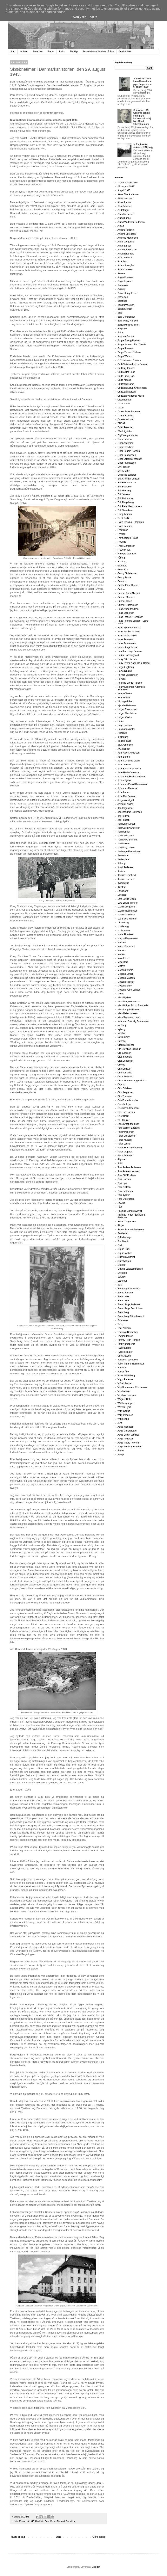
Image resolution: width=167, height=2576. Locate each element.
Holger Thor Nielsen (127, 713)
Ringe (120, 1225)
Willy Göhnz (123, 1411)
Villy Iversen (123, 1391)
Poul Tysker (123, 1195)
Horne (120, 721)
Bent (119, 313)
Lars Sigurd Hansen (127, 902)
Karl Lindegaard (125, 835)
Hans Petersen (125, 639)
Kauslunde (123, 855)
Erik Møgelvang (125, 502)
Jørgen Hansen (125, 804)
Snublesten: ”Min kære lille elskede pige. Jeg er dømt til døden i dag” (142, 82)
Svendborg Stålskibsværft (130, 1316)
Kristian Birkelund (126, 875)
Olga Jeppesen (125, 1060)
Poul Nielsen (123, 1187)
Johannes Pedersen (127, 788)
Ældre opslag (98, 2537)
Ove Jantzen (123, 1104)
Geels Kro (122, 569)
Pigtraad (121, 1159)
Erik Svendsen (124, 510)
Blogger (96, 2567)
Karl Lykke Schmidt (127, 839)
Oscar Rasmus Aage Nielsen (132, 1080)
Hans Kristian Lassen (128, 631)
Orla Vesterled (124, 1072)
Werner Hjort (124, 1407)
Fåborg (121, 557)
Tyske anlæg (124, 1347)
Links (62, 51)
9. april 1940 (123, 190)
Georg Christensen (127, 573)
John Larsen (123, 792)
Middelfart (122, 962)
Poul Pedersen (125, 1191)
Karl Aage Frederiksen (129, 851)
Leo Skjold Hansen (127, 918)
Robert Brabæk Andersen (130, 1229)
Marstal (121, 954)
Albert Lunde (124, 202)
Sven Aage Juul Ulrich (128, 1288)
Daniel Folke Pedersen (129, 411)
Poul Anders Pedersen (129, 1167)
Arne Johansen (125, 257)
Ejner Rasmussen (126, 462)
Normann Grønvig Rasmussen (133, 1021)
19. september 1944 (127, 182)
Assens (121, 273)
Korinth (121, 871)
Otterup (121, 1084)
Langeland (122, 891)
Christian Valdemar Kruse (130, 395)
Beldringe (122, 301)
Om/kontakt (125, 51)
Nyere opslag (18, 2537)
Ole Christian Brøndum (129, 1049)
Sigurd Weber (124, 1253)
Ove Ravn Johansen (128, 1108)
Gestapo (121, 581)
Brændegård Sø (125, 336)
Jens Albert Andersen (128, 752)
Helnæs (121, 679)
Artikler (23, 51)
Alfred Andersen (125, 214)
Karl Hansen (123, 831)
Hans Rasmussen (126, 643)
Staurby (121, 1276)
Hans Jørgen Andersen (129, 627)
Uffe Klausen (124, 1355)
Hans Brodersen (125, 613)
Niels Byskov (124, 997)
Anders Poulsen (125, 230)
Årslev (120, 1450)
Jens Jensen (123, 764)
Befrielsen (122, 297)
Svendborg (71, 2521)
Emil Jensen (123, 467)
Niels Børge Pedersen (128, 1001)
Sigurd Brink (123, 1249)
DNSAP (121, 423)
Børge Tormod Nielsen (129, 352)
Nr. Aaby (121, 1025)
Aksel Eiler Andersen (128, 194)
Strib (119, 1284)
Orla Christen (124, 1068)
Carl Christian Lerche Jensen (132, 364)
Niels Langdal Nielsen (128, 1009)
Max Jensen (123, 958)
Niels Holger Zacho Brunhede (132, 1005)
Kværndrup (123, 883)
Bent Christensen (126, 316)
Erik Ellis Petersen (126, 482)
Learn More (79, 17)
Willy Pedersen (125, 1415)
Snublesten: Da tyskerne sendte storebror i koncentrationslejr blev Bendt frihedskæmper (142, 117)
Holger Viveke (124, 717)
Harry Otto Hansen (127, 659)
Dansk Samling (125, 415)
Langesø (122, 895)
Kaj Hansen (123, 820)
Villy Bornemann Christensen (132, 1387)
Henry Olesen (124, 693)
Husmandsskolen (126, 729)
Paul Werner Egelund (55, 2521)
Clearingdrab (124, 399)
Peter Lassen (124, 1143)
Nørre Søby (123, 1037)
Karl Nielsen (123, 843)
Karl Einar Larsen (126, 823)
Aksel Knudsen (125, 198)
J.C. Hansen (123, 749)
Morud (120, 993)
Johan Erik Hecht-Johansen (131, 776)
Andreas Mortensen (127, 237)
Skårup (121, 1265)
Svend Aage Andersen (129, 1304)
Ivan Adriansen (125, 744)
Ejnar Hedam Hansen (128, 451)
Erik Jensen (123, 494)
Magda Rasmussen (127, 938)
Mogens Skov (124, 985)
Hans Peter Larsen (127, 635)
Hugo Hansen (124, 725)
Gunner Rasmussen (127, 605)
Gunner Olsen (124, 601)
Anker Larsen (124, 245)
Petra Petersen (125, 1155)
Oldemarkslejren (125, 1045)
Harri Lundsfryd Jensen (129, 651)
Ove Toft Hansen (126, 1112)
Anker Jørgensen (126, 241)
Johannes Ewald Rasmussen (132, 784)
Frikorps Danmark (126, 553)
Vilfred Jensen (124, 1383)
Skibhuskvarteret (126, 1257)
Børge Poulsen (125, 348)
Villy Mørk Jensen (126, 1395)
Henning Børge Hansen (129, 682)
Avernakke (122, 285)
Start (12, 51)
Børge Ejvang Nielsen (128, 340)
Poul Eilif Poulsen (126, 1175)
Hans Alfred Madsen (127, 609)
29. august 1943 (26, 2521)
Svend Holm (123, 1296)
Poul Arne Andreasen (128, 1171)
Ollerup (121, 1064)
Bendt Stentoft (124, 309)
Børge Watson (124, 356)
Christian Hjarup (125, 384)
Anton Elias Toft (125, 253)
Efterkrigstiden (124, 431)
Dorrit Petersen (125, 427)
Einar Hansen (124, 439)
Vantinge (121, 1367)
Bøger (51, 51)
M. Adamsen (123, 930)
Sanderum (122, 1233)
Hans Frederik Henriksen (130, 617)
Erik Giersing (124, 490)
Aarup (120, 1454)
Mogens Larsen (125, 974)
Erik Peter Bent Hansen (129, 506)
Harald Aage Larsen (127, 647)
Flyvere (121, 534)
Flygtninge (122, 530)
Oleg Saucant (124, 1056)
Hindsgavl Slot (124, 701)
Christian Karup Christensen (132, 388)
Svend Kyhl (123, 1300)
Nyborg (121, 1029)
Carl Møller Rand (126, 372)
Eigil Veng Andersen (127, 435)
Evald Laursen (124, 526)
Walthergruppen (125, 1403)
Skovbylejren (124, 1261)
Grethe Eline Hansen (128, 585)
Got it (93, 17)
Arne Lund (122, 261)
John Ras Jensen (126, 796)
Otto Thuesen (124, 1096)
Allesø (120, 226)
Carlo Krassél (124, 380)
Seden (120, 1245)
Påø (119, 1207)
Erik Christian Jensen (128, 478)
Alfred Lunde (124, 218)
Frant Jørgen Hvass (127, 538)
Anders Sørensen (126, 234)
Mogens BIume (125, 970)
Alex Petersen (124, 206)
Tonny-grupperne (126, 1344)
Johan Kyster (124, 780)
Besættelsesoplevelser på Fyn (98, 51)
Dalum (120, 407)
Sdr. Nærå (122, 1241)
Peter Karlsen (124, 1139)
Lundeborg (123, 926)
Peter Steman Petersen (129, 1147)
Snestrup (122, 1273)
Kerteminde (123, 859)
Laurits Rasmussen (127, 910)
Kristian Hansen (125, 879)
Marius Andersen (126, 946)
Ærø (119, 1423)
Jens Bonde (123, 756)
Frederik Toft (123, 549)
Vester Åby (123, 1371)
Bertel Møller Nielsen (128, 324)
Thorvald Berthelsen (127, 1332)
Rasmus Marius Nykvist (129, 1211)
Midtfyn (121, 966)
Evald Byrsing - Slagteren (130, 522)
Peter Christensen (126, 1135)
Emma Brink (123, 470)
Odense (121, 1041)
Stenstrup (122, 1280)
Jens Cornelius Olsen (128, 760)
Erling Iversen (124, 514)
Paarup (121, 1203)
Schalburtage (124, 1237)
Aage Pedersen (125, 1438)
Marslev (121, 950)
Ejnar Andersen (125, 443)
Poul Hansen (124, 1179)
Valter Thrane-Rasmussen (130, 1363)
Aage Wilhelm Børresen (129, 1446)
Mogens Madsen (126, 978)
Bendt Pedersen (125, 305)
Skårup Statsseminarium (130, 1268)
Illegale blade (124, 741)
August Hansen (125, 277)
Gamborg (122, 565)
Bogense (122, 328)
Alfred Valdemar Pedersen (131, 222)
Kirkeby (121, 863)
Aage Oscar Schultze (128, 1434)
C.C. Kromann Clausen (129, 360)
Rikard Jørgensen (126, 1221)
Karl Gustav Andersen (128, 828)
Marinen (121, 942)
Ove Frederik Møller (127, 1100)
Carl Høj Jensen (125, 368)
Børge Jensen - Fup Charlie (131, 344)
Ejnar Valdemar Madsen (129, 459)
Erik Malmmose (125, 498)
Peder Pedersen (125, 1132)
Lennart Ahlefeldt (126, 914)
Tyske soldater (124, 1352)
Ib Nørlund (122, 737)
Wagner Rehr (124, 1399)
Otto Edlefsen (124, 1088)
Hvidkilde (39, 2521)
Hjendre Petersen (126, 705)
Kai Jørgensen (124, 808)
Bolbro (120, 332)
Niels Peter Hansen (127, 1013)
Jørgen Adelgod (125, 800)
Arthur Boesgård (125, 265)
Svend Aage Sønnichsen (130, 1308)
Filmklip (74, 51)
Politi (120, 1163)
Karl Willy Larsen (126, 847)
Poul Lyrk (122, 1183)
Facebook (38, 51)
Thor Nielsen (124, 1328)
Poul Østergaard (125, 1199)
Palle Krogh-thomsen (128, 1124)
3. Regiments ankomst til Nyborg (143, 146)
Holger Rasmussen (127, 709)
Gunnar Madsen (125, 597)
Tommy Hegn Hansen (128, 1340)
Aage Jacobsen (125, 1426)
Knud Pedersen (125, 867)
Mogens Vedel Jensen (128, 989)
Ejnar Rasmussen (126, 455)
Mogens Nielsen (125, 981)
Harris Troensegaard (128, 655)
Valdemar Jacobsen (127, 1359)
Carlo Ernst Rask (126, 376)
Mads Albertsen (125, 934)
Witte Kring (123, 1419)
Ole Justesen (124, 1053)
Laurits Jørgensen (126, 906)
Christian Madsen (126, 391)
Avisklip (121, 289)
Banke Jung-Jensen (127, 293)
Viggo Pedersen (125, 1379)
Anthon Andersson (127, 249)
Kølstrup (121, 887)
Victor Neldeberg (126, 1375)
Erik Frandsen (124, 486)
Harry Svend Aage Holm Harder (133, 663)
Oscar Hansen (124, 1076)
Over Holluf (123, 1116)
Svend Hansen (125, 1292)
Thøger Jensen (125, 1336)
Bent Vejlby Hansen (127, 320)
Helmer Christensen (127, 675)
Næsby (121, 1033)
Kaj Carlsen (123, 816)
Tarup (120, 1324)
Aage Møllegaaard (127, 1430)
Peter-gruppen (124, 1151)
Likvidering (123, 922)
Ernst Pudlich (124, 518)
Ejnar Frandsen (125, 447)
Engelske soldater (126, 474)
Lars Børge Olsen (126, 899)
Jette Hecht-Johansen (128, 772)
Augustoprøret (124, 281)
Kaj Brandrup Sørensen (129, 812)
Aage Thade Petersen (128, 1442)
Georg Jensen (124, 577)
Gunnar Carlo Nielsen (128, 593)
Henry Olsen (123, 697)
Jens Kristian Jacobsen (129, 768)
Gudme (121, 589)
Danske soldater (125, 419)
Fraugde (121, 541)
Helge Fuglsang (125, 667)
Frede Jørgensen (126, 546)
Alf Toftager (123, 210)
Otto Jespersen (125, 1092)
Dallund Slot (123, 403)
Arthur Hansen (124, 269)
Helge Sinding (124, 671)
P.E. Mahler (123, 1120)
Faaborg (121, 561)
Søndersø (122, 1320)
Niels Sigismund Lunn (128, 1017)
